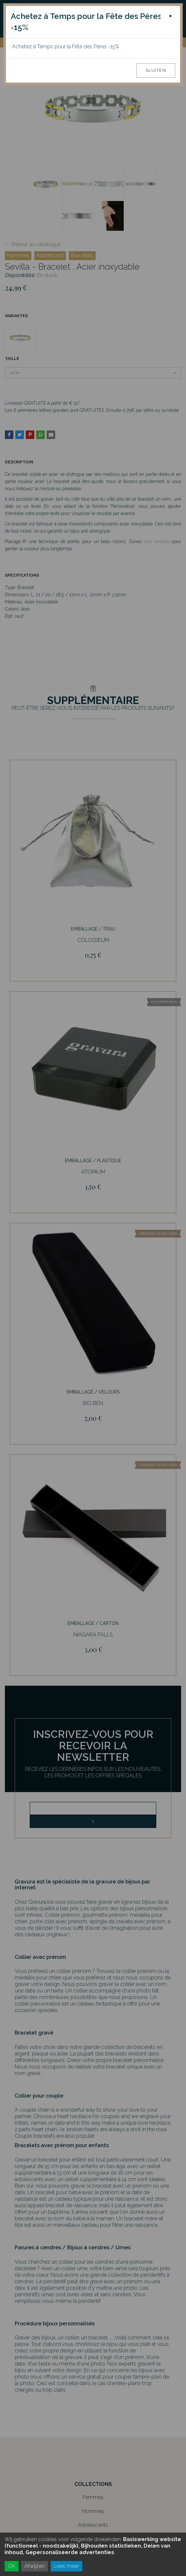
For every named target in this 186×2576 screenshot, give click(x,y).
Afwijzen (34, 2566)
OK (11, 2566)
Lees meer (66, 2566)
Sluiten (156, 70)
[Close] (170, 15)
